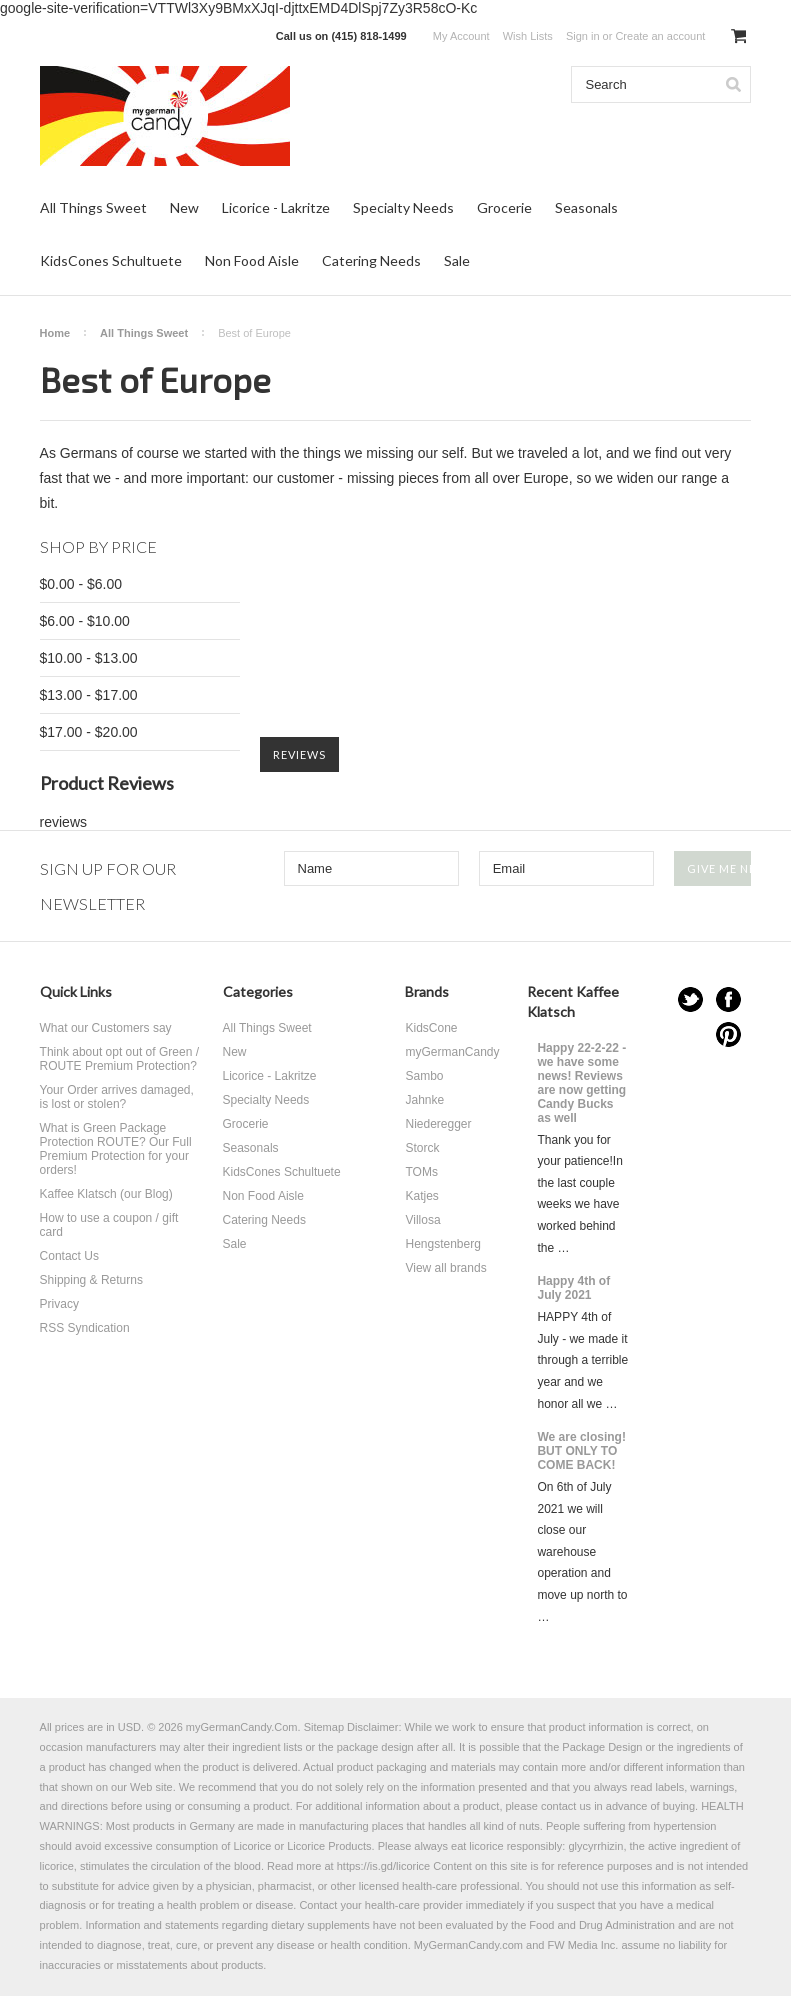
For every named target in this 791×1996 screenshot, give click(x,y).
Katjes (421, 1196)
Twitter (690, 999)
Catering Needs (371, 260)
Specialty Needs (403, 207)
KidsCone (431, 1028)
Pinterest (728, 1034)
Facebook (728, 999)
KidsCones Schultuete (111, 260)
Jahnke (424, 1100)
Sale (457, 260)
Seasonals (586, 207)
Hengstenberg (442, 1244)
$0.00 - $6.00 (81, 584)
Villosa (422, 1220)
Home (55, 333)
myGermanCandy (452, 1052)
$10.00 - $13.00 (89, 658)
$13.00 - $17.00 (89, 695)
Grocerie (504, 207)
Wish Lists (528, 36)
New (184, 207)
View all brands (445, 1268)
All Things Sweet (93, 207)
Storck (422, 1148)
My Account (461, 36)
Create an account (660, 36)
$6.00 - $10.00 (85, 621)
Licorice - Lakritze (276, 207)
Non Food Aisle (252, 260)
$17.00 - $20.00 (89, 732)
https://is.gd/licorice (384, 1866)
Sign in (583, 36)
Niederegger (438, 1124)
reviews (63, 822)
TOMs (421, 1172)
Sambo (424, 1076)
